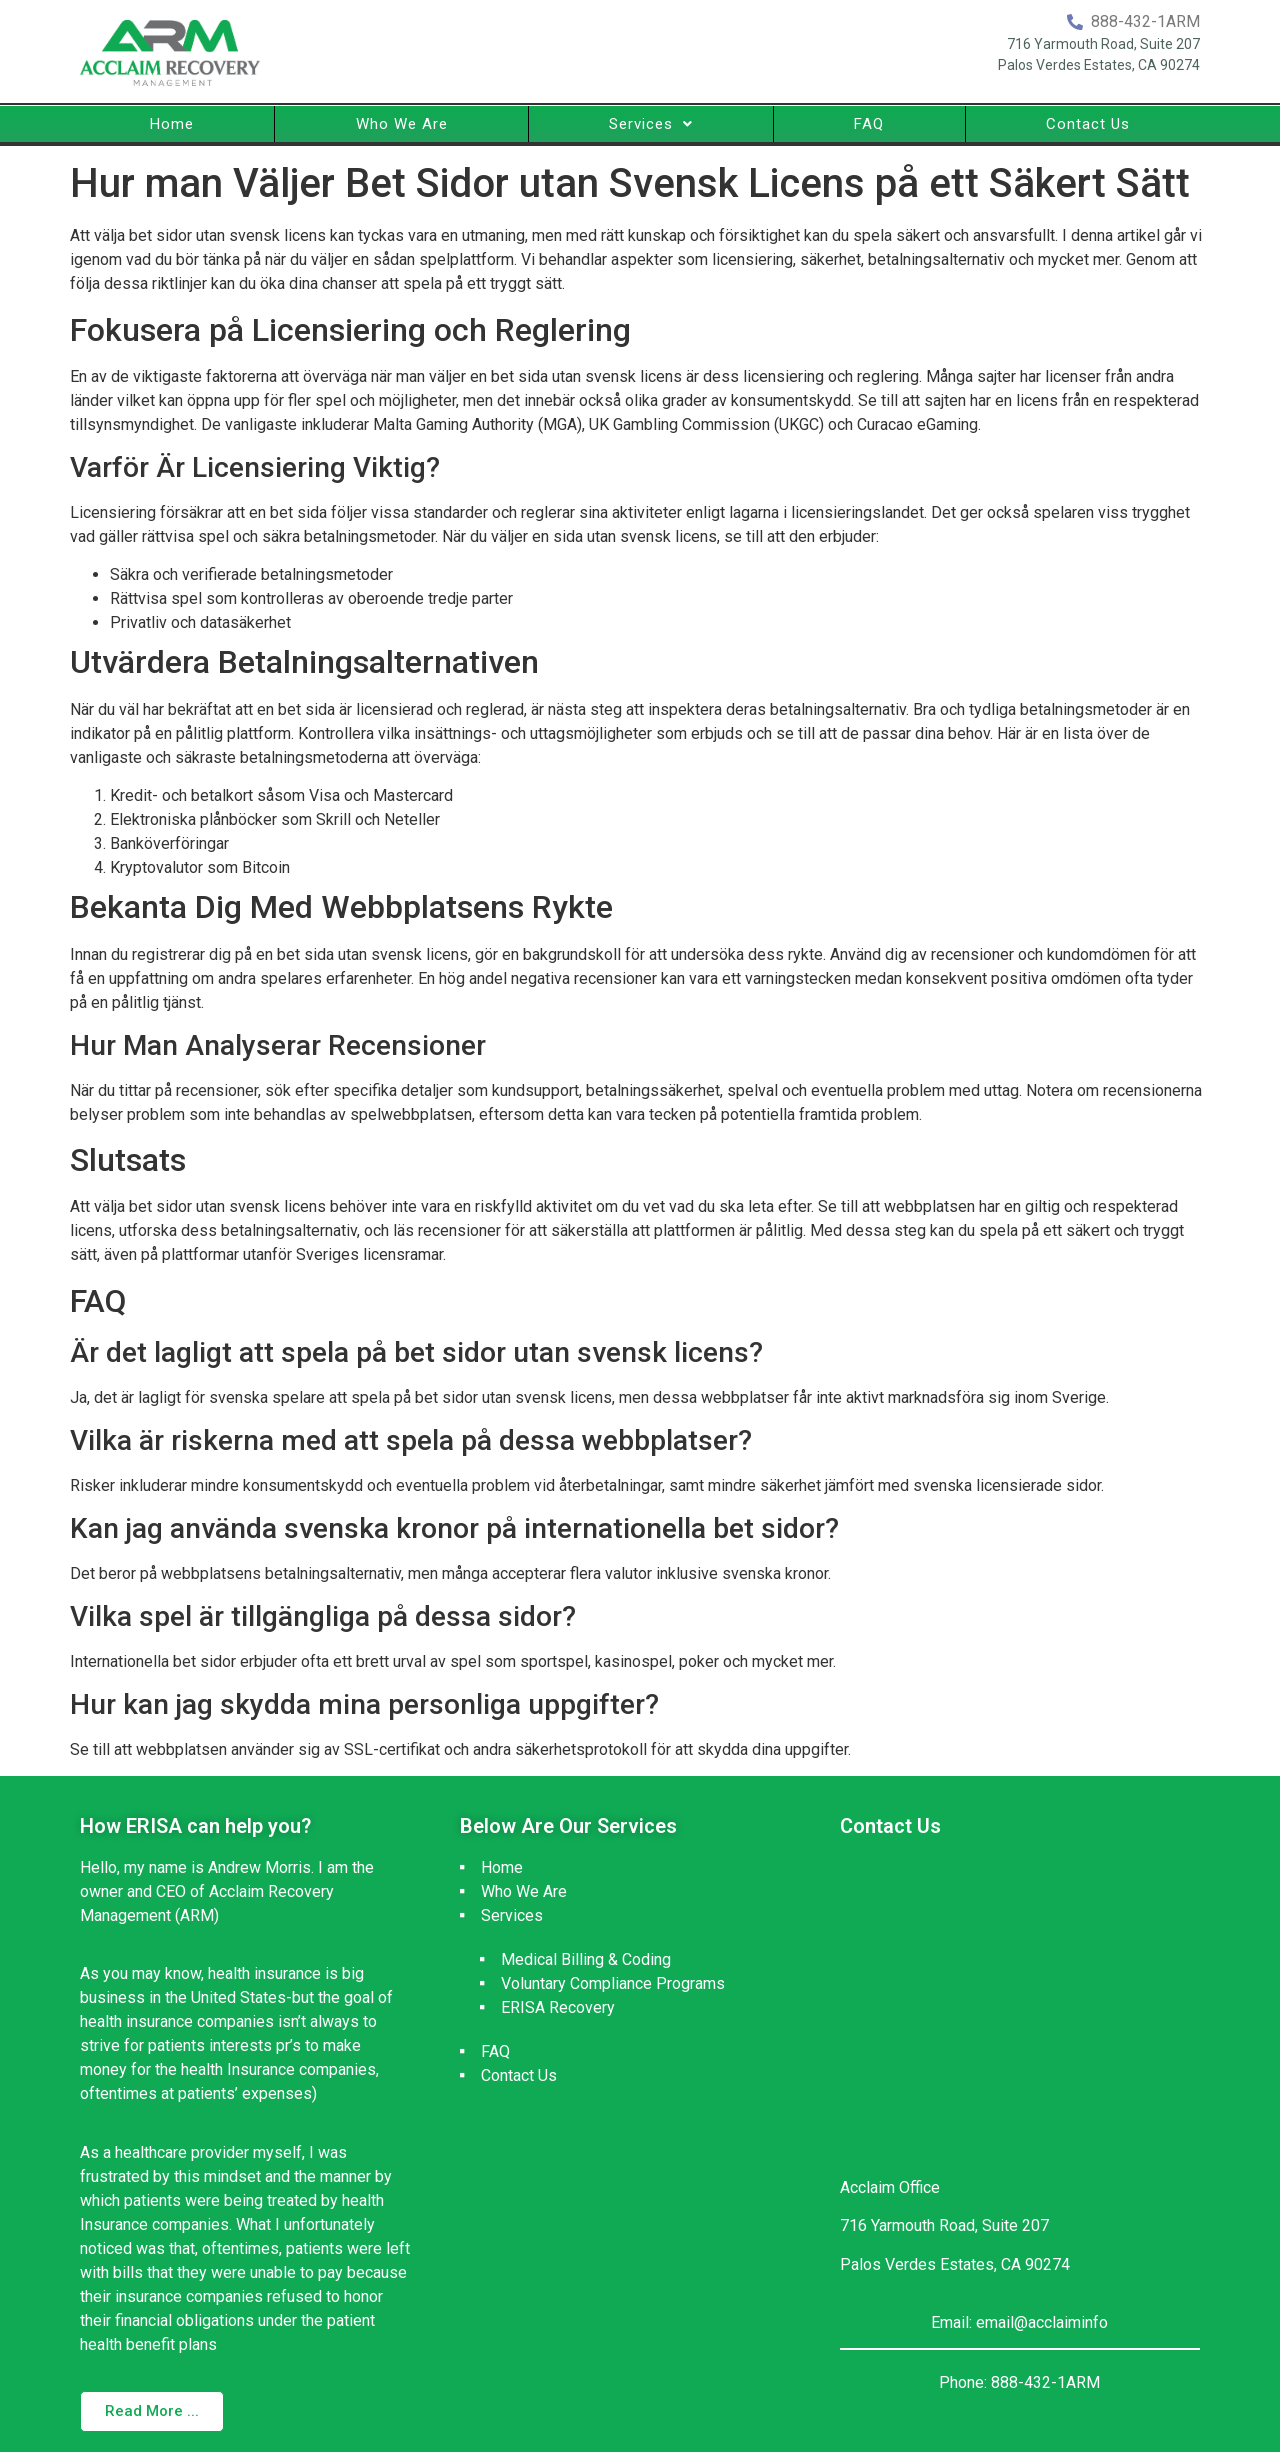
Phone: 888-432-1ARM (1019, 2382)
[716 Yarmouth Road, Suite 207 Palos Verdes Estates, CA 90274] (1020, 2006)
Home (172, 124)
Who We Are (402, 124)
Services (651, 124)
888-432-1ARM (1145, 21)
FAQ (869, 124)
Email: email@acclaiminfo (1019, 2322)
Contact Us (1088, 124)
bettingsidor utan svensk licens (594, 757)
